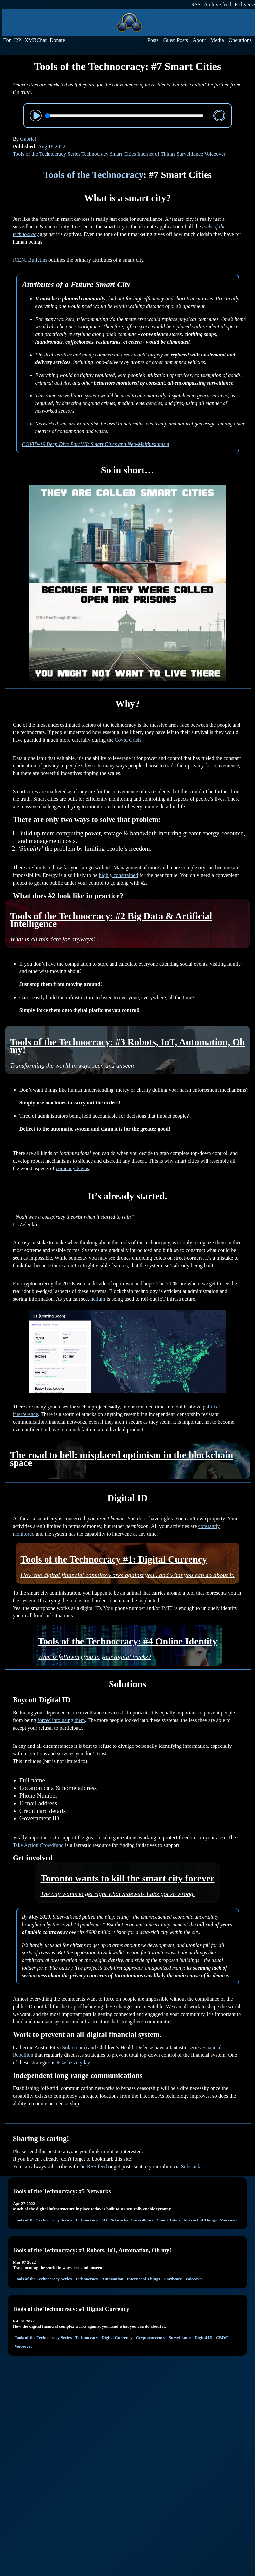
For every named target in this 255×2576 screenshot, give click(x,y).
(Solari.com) (73, 2047)
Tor (7, 40)
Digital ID (203, 2337)
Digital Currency (117, 2337)
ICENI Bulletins (30, 260)
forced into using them (61, 1720)
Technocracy (95, 154)
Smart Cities (123, 154)
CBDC (222, 2337)
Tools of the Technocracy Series (46, 154)
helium (97, 1299)
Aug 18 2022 (52, 146)
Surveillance (189, 154)
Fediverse (245, 4)
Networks (119, 2220)
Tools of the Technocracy (93, 174)
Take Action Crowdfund (38, 1845)
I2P (17, 40)
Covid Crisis (128, 740)
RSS (195, 4)
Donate (57, 40)
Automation (112, 2278)
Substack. (191, 2166)
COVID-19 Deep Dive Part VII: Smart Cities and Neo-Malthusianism (95, 444)
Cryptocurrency (150, 2337)
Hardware (172, 2278)
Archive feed (217, 4)
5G (104, 2220)
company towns (72, 1168)
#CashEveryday (73, 2062)
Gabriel (28, 139)
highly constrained (118, 875)
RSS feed (97, 2166)
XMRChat (35, 40)
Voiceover (215, 154)
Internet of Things (156, 154)
